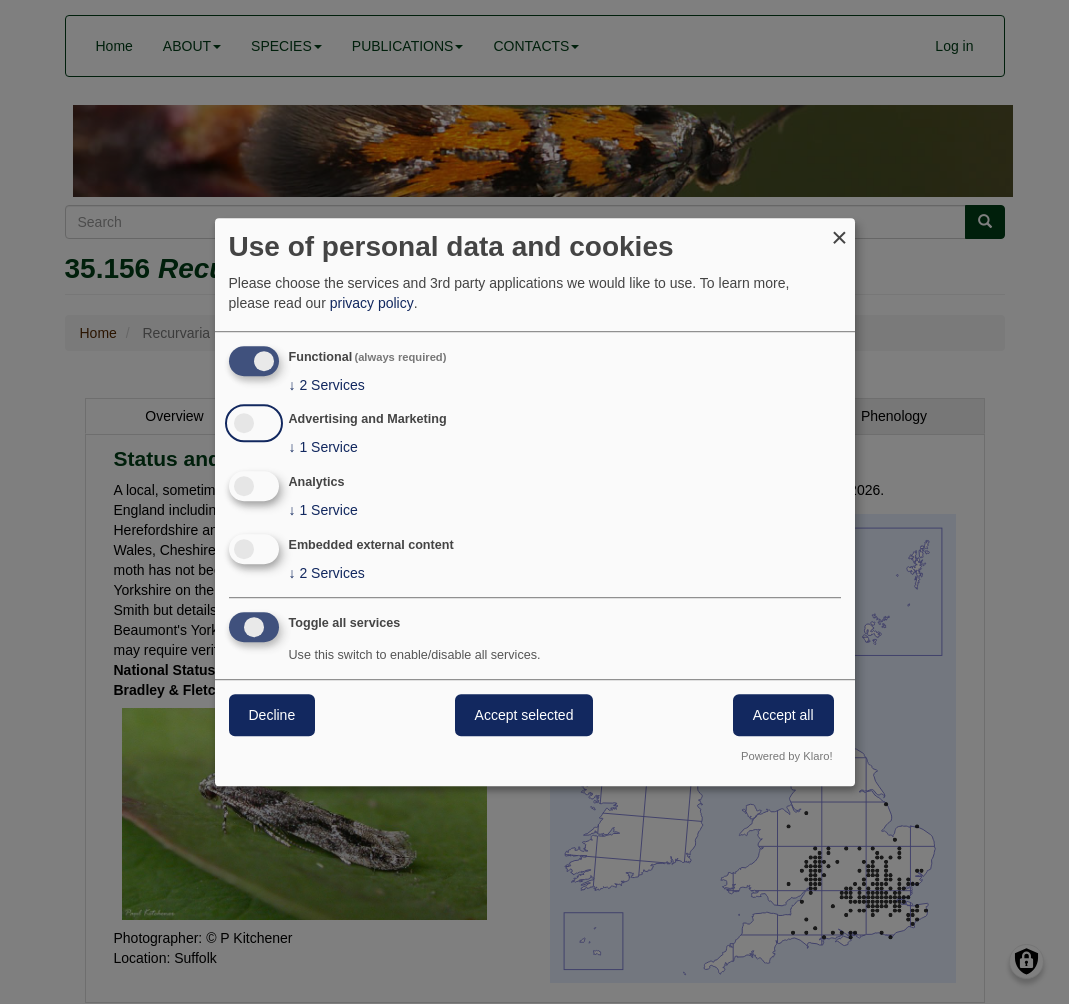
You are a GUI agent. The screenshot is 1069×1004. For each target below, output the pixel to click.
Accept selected (524, 715)
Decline (272, 715)
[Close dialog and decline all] (840, 230)
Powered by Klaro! (786, 756)
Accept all (783, 715)
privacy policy (372, 303)
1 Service (323, 448)
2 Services (327, 385)
